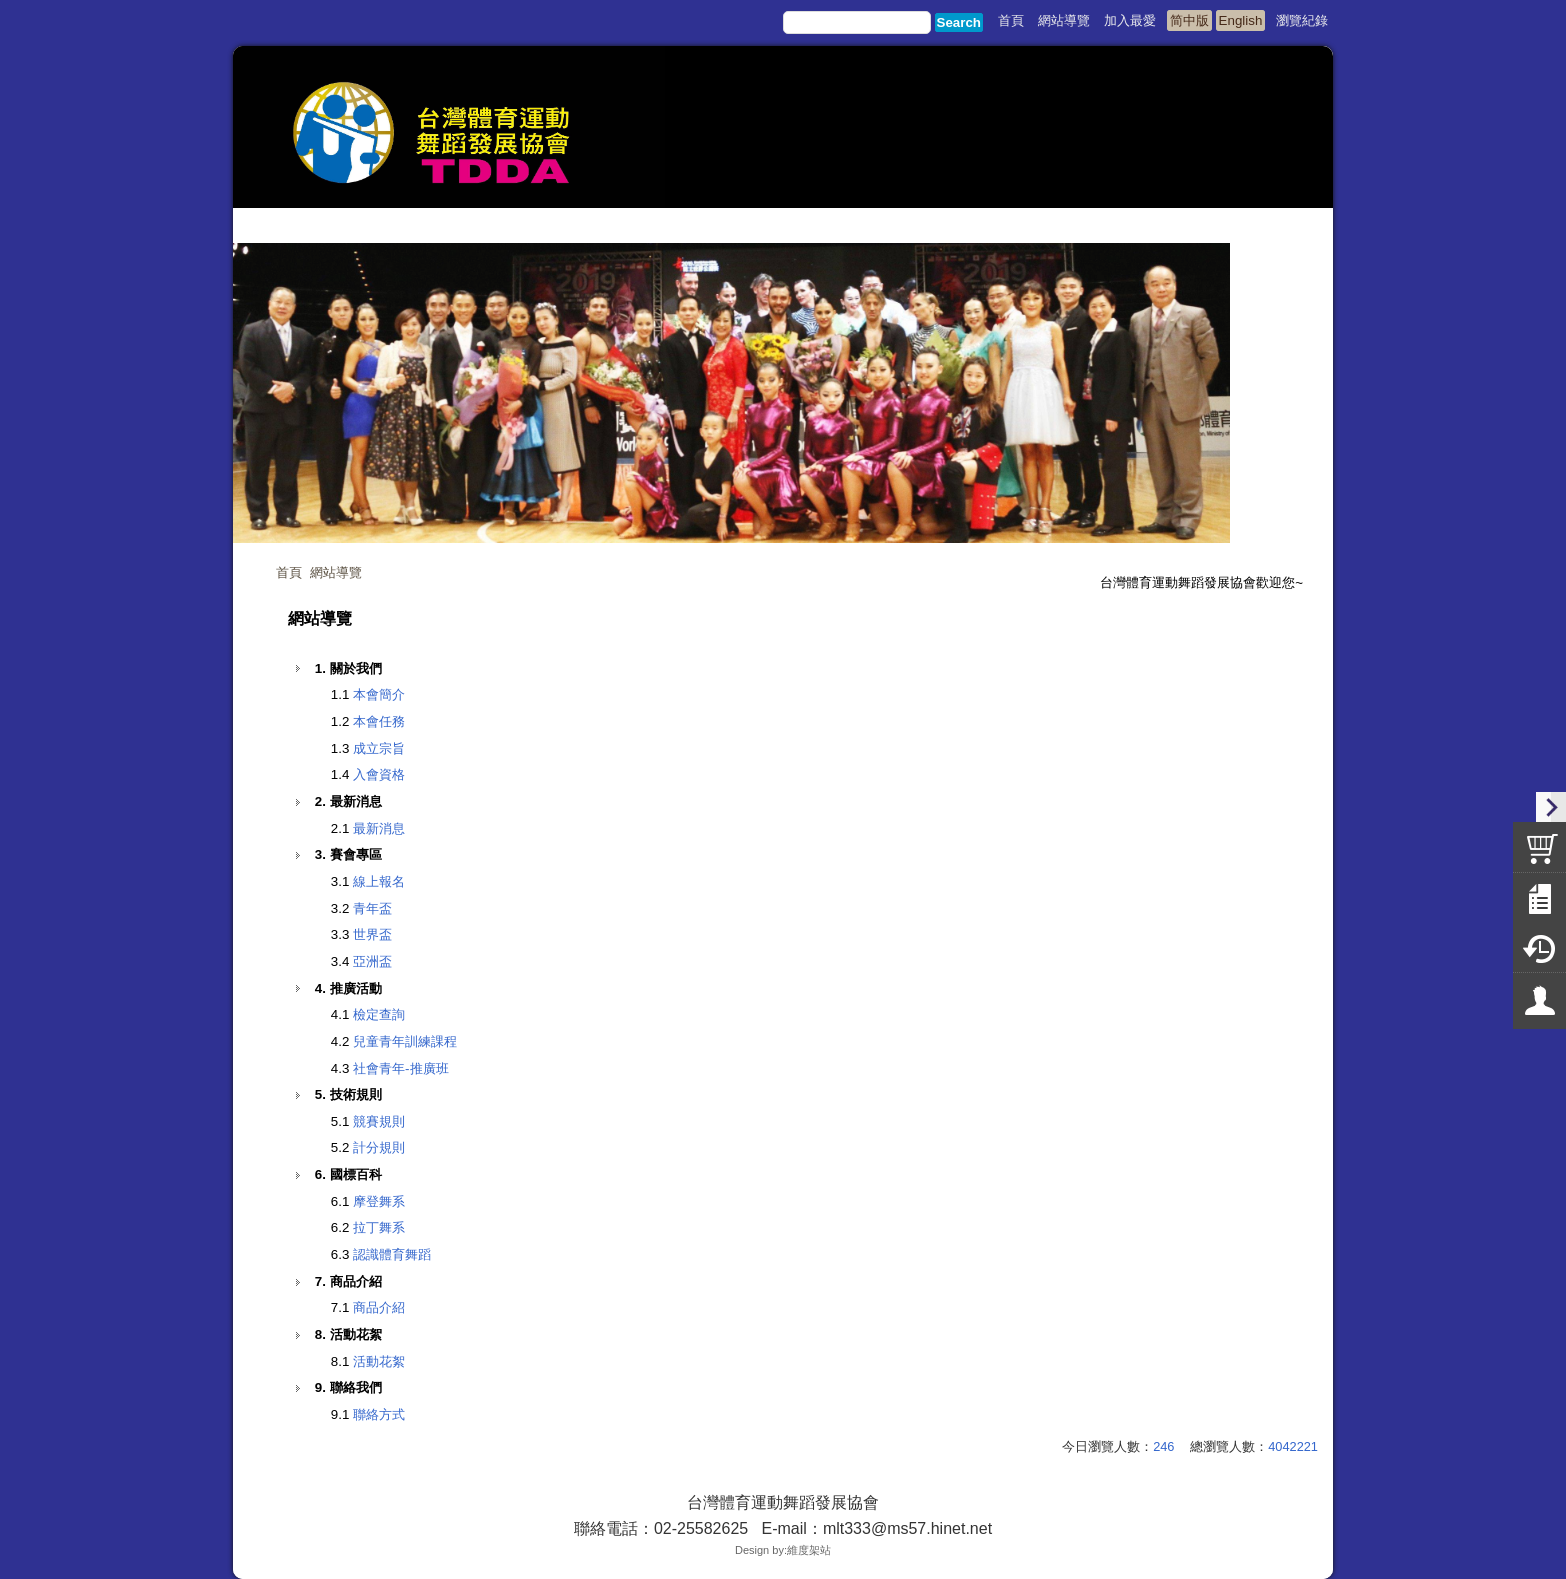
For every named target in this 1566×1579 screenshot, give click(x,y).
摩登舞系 (379, 1201)
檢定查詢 (379, 1014)
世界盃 (372, 934)
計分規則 (379, 1147)
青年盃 (372, 908)
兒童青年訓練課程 (405, 1041)
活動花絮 (379, 1361)
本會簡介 (379, 694)
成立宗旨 (379, 748)
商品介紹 (379, 1307)
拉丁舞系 (379, 1227)
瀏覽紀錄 (1302, 20)
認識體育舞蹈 (392, 1254)
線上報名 (379, 881)
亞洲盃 (372, 961)
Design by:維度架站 (783, 1550)
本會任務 (379, 721)
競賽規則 (379, 1121)
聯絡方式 (379, 1414)
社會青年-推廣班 (400, 1068)
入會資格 (379, 774)
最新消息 (379, 828)
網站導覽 (336, 572)
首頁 (289, 572)
